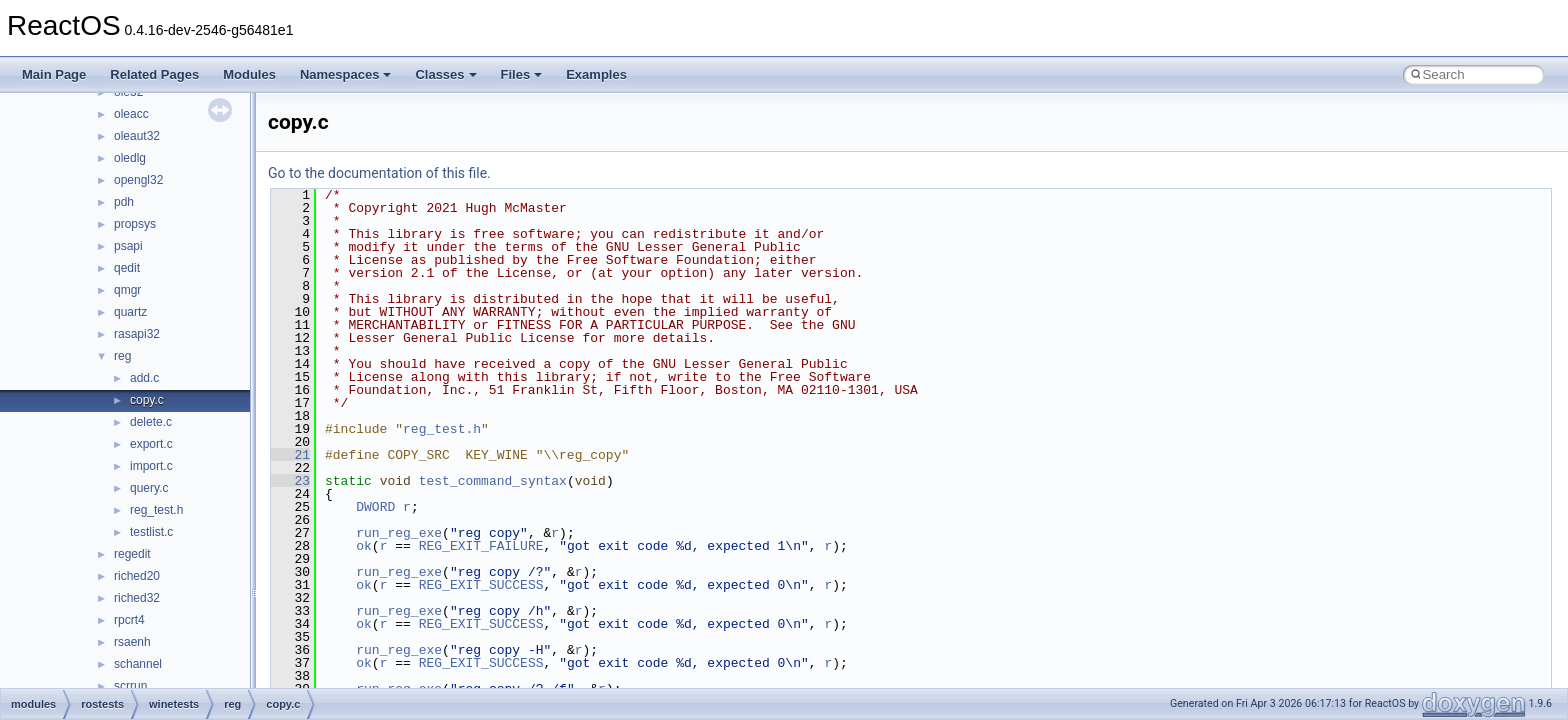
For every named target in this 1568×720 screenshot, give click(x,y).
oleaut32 (137, 136)
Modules (249, 74)
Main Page (54, 74)
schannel (138, 664)
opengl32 (138, 180)
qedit (127, 268)
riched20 (137, 576)
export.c (151, 444)
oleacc (131, 114)
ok (364, 546)
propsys (135, 224)
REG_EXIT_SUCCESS (481, 585)
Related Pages (154, 74)
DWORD (375, 507)
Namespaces (346, 74)
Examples (596, 74)
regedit (132, 554)
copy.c (147, 400)
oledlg (130, 158)
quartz (130, 312)
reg (122, 356)
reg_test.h (156, 510)
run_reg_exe (399, 533)
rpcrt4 (129, 620)
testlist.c (151, 532)
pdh (124, 202)
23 (290, 481)
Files (522, 74)
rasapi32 (137, 334)
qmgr (127, 290)
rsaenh (132, 642)
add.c (144, 378)
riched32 (137, 598)
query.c (149, 488)
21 (290, 455)
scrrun (130, 686)
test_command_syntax (493, 481)
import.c (151, 466)
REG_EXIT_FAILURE (481, 546)
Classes (445, 74)
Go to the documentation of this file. (379, 173)
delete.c (151, 422)
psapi (128, 246)
